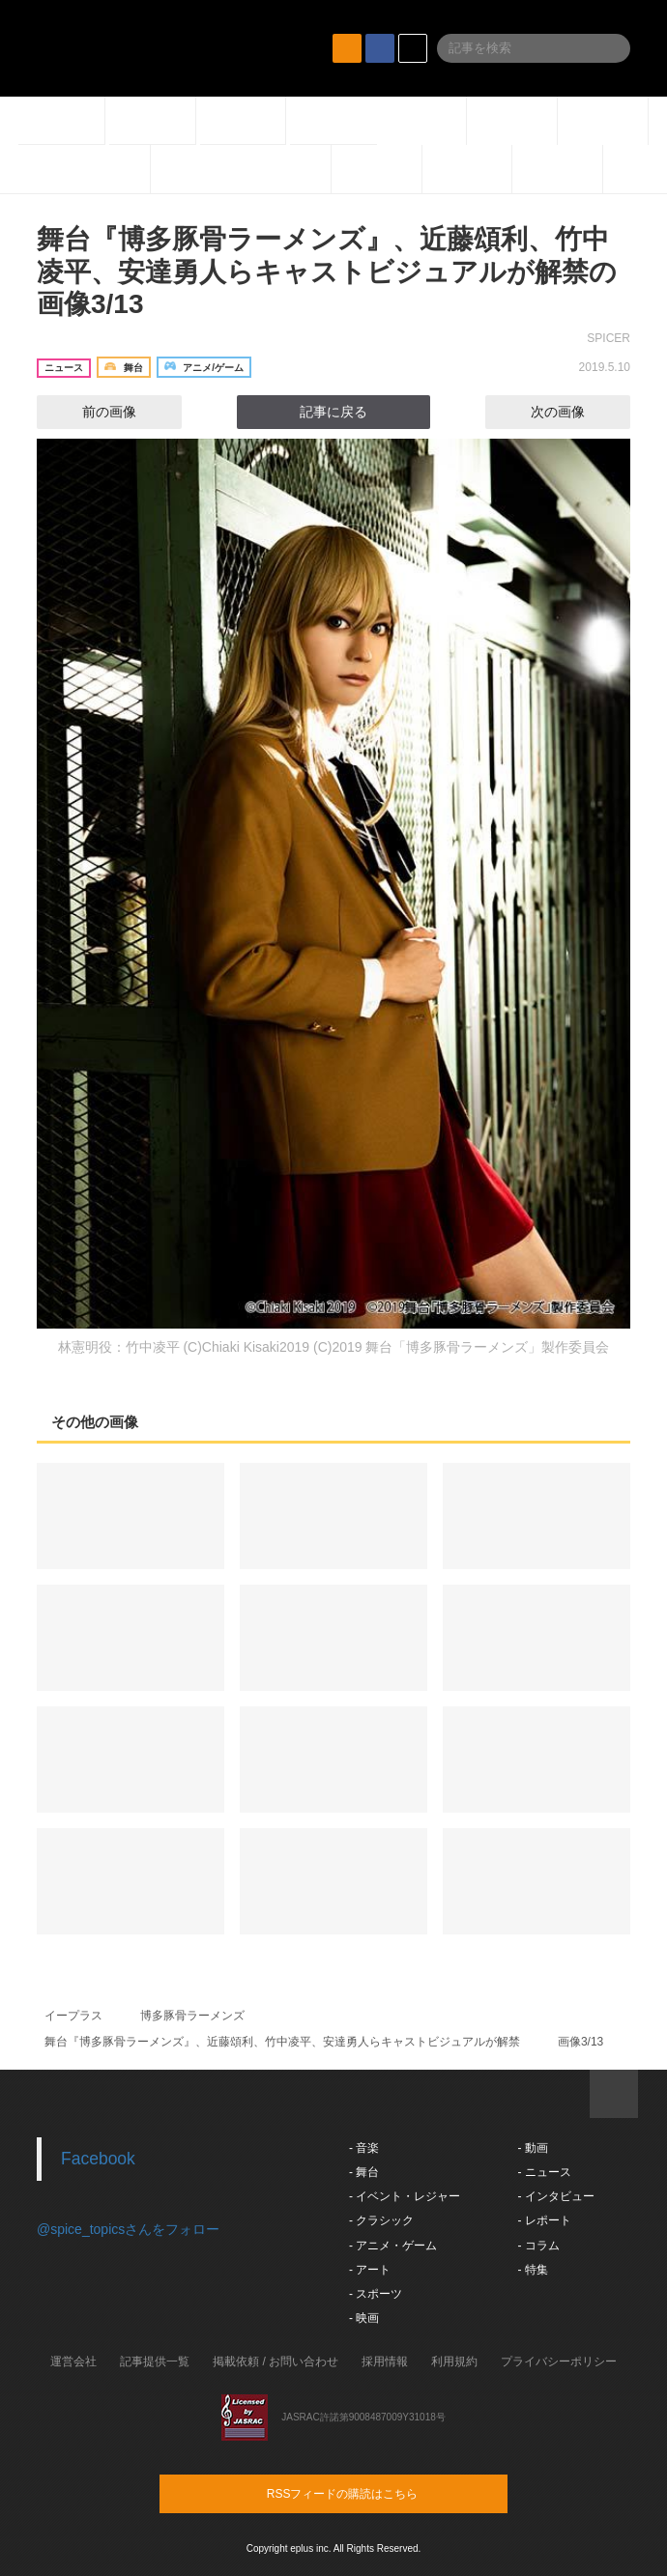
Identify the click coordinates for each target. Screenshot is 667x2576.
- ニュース (543, 2172)
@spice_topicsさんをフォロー (128, 2229)
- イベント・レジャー (404, 2196)
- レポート (543, 2220)
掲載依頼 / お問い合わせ (275, 2361)
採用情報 (385, 2361)
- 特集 (532, 2269)
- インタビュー (555, 2196)
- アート (370, 2269)
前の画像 (91, 411)
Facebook (98, 2158)
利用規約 (454, 2361)
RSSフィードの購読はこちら (370, 2493)
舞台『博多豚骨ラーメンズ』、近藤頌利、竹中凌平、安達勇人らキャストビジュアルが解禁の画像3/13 (327, 271)
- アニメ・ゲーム (393, 2245)
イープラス (73, 2015)
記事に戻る (333, 411)
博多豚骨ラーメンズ (192, 2015)
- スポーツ (375, 2294)
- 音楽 (364, 2148)
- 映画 (364, 2318)
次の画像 (575, 411)
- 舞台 (364, 2172)
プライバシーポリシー (559, 2361)
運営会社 (73, 2361)
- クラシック (381, 2220)
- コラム (538, 2245)
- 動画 (532, 2148)
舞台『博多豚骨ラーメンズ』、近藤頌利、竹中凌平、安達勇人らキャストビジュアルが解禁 (282, 2041)
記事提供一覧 (154, 2361)
